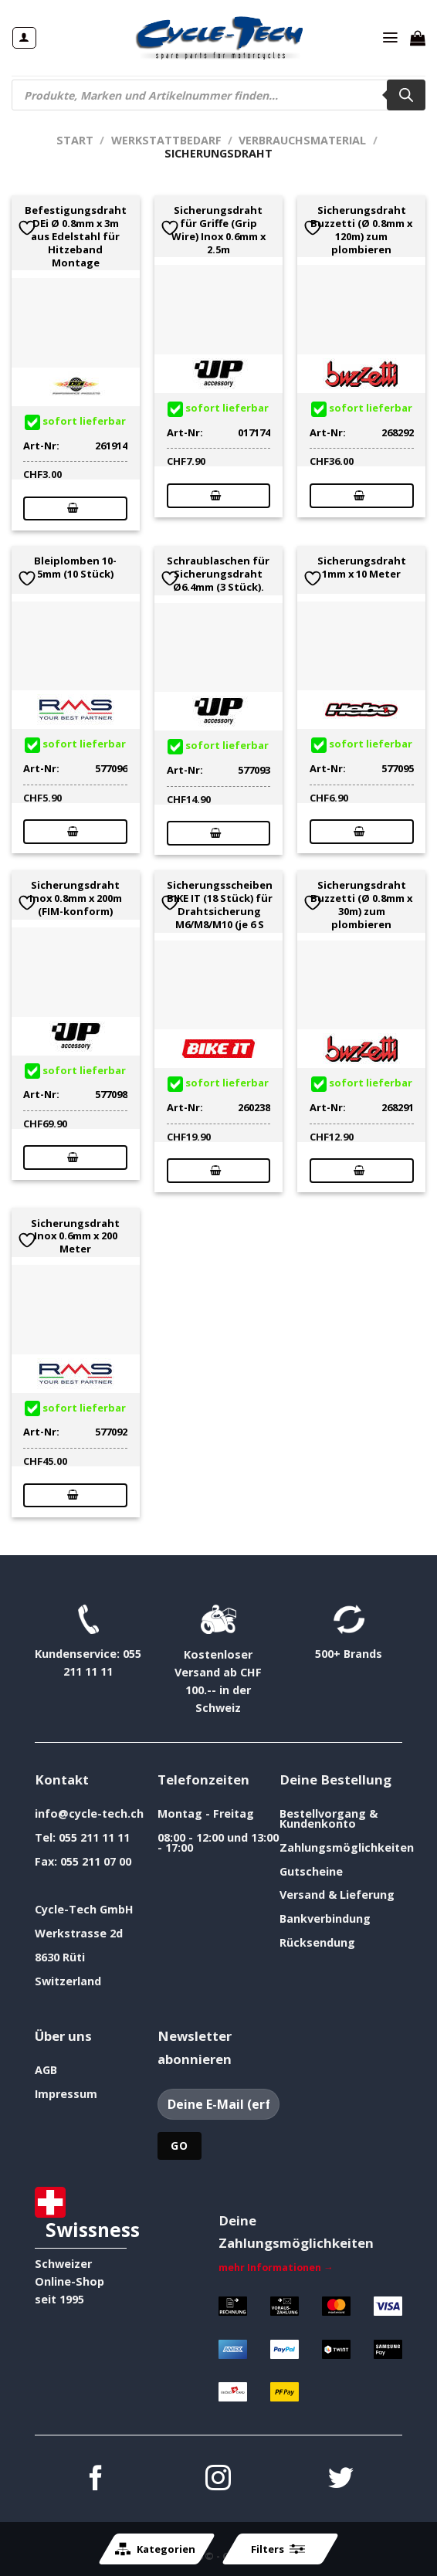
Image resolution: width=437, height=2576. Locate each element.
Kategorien (155, 2549)
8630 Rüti (60, 1957)
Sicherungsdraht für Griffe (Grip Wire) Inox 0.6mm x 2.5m (218, 230)
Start (74, 140)
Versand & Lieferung (337, 1894)
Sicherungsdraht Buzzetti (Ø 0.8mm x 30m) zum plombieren (361, 904)
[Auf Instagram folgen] (218, 2480)
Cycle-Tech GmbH (84, 1909)
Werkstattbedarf (166, 140)
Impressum (66, 2093)
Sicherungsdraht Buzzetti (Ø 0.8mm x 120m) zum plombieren (361, 230)
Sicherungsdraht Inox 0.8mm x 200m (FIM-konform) (75, 898)
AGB (46, 2069)
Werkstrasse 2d (79, 1933)
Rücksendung (317, 1942)
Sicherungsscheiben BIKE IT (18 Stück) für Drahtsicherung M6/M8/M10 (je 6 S (220, 904)
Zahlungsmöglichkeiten (346, 1847)
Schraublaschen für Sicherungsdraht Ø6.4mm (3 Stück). (218, 573)
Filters (278, 2549)
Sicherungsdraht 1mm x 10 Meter (361, 567)
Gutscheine (311, 1871)
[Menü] (390, 38)
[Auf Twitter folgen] (341, 2480)
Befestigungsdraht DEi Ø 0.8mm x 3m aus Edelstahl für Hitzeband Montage (76, 236)
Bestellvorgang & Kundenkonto (328, 1818)
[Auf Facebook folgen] (96, 2480)
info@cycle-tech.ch (89, 1813)
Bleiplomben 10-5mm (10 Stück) (75, 567)
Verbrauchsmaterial (302, 140)
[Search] (406, 95)
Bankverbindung (325, 1918)
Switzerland (68, 1981)
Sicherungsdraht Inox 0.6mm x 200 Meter (75, 1236)
